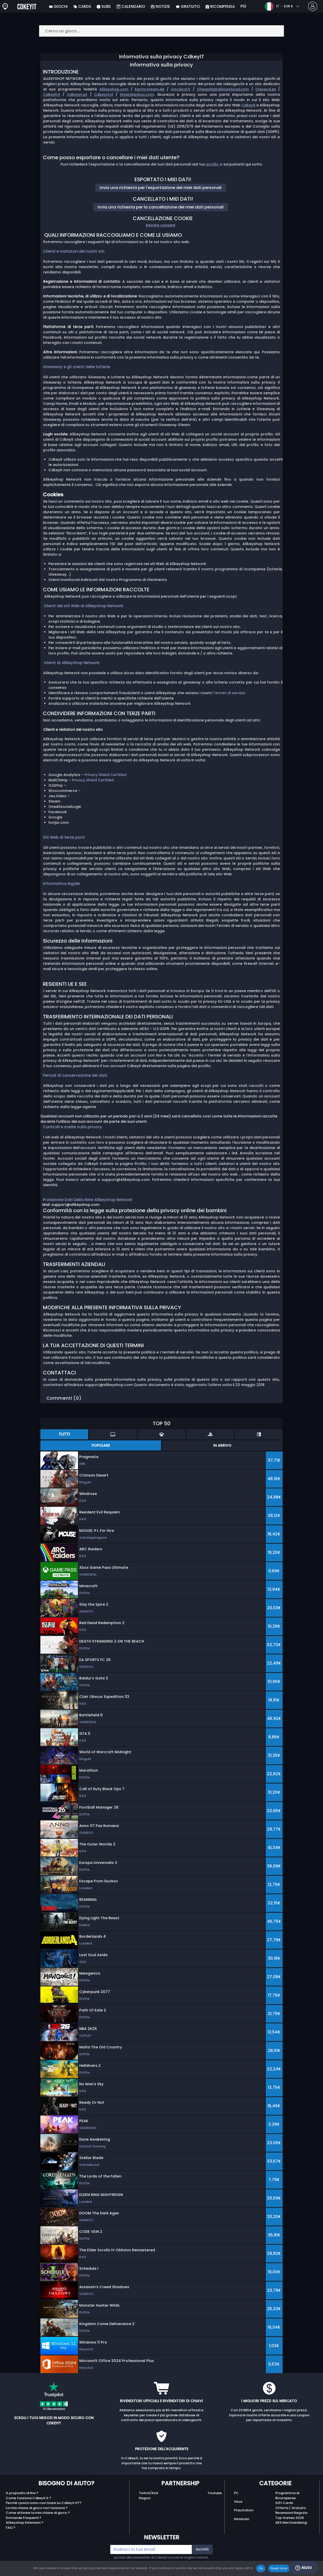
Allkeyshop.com (113, 89)
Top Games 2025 (289, 2517)
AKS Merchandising (291, 2522)
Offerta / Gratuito (290, 2507)
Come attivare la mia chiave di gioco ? (38, 2512)
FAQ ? (10, 2527)
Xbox (238, 2501)
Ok (261, 2568)
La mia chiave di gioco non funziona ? (37, 2507)
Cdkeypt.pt (77, 94)
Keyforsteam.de (149, 89)
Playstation (243, 2510)
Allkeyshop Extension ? (24, 2522)
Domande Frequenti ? (23, 2517)
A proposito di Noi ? (22, 2493)
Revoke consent (160, 225)
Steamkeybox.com (137, 94)
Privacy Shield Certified (105, 774)
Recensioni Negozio (291, 2512)
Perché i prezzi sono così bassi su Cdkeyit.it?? (44, 2502)
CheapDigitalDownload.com (223, 89)
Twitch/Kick (148, 2493)
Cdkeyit (248, 105)
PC (236, 2493)
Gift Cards (284, 2502)
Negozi (144, 2498)
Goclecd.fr (181, 89)
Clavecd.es (265, 89)
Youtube (215, 2493)
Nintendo (241, 2519)
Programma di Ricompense (287, 2495)
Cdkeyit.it (51, 94)
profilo (212, 164)
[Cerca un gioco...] (161, 31)
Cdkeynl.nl (103, 94)
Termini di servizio (229, 692)
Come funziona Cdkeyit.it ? (28, 2498)
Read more (279, 2568)
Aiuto (303, 2567)
